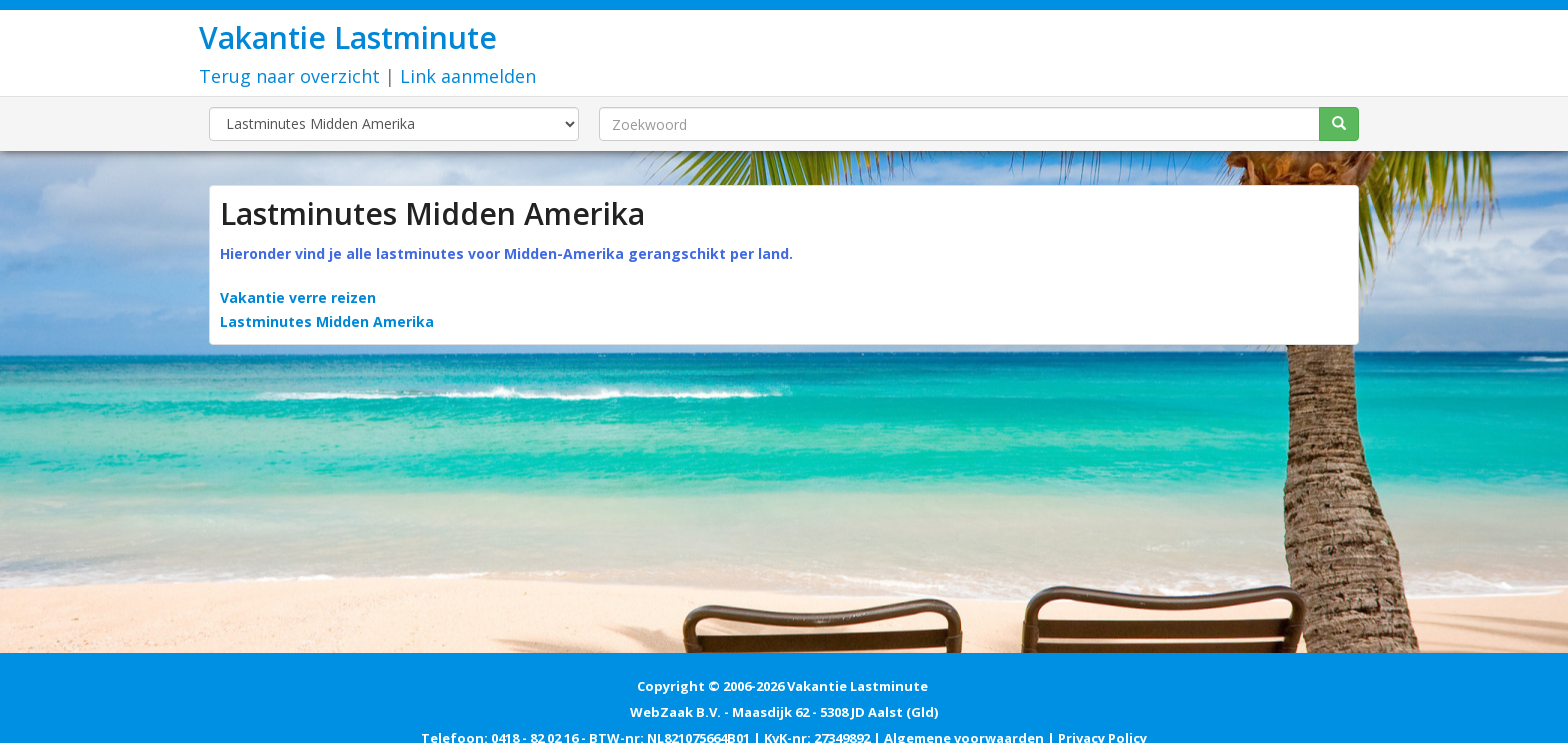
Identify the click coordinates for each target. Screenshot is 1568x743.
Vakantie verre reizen (298, 297)
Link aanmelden (468, 76)
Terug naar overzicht (289, 76)
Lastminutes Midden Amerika (327, 321)
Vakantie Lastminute (348, 37)
